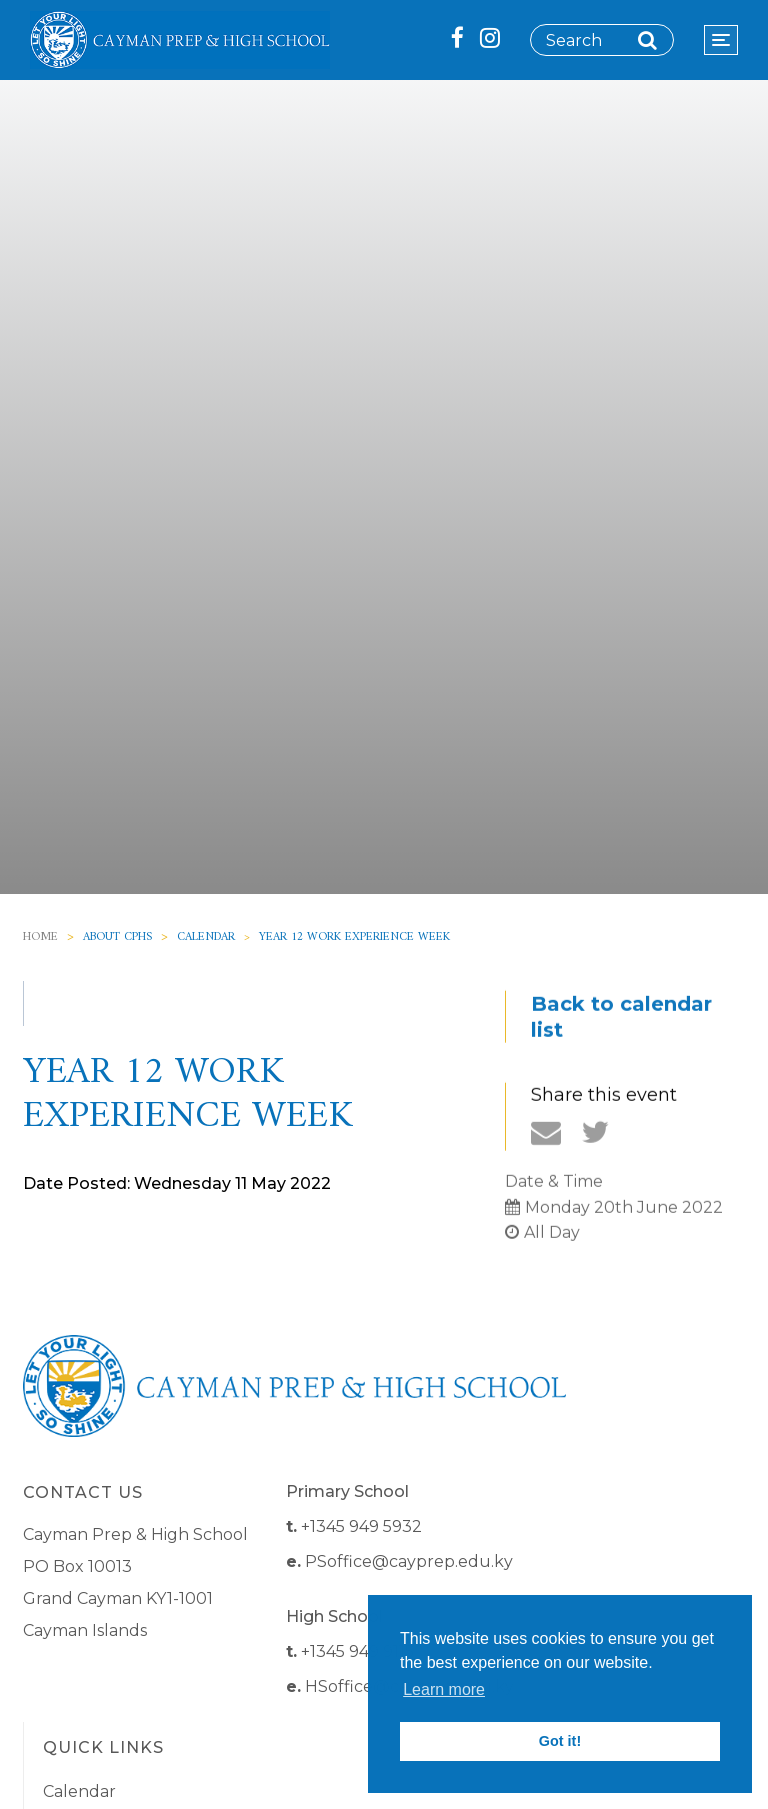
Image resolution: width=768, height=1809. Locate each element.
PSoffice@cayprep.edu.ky (409, 1561)
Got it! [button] (560, 1741)
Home (40, 937)
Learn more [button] (444, 1689)
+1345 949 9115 (357, 1651)
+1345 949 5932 (361, 1526)
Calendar (206, 937)
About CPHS (117, 937)
